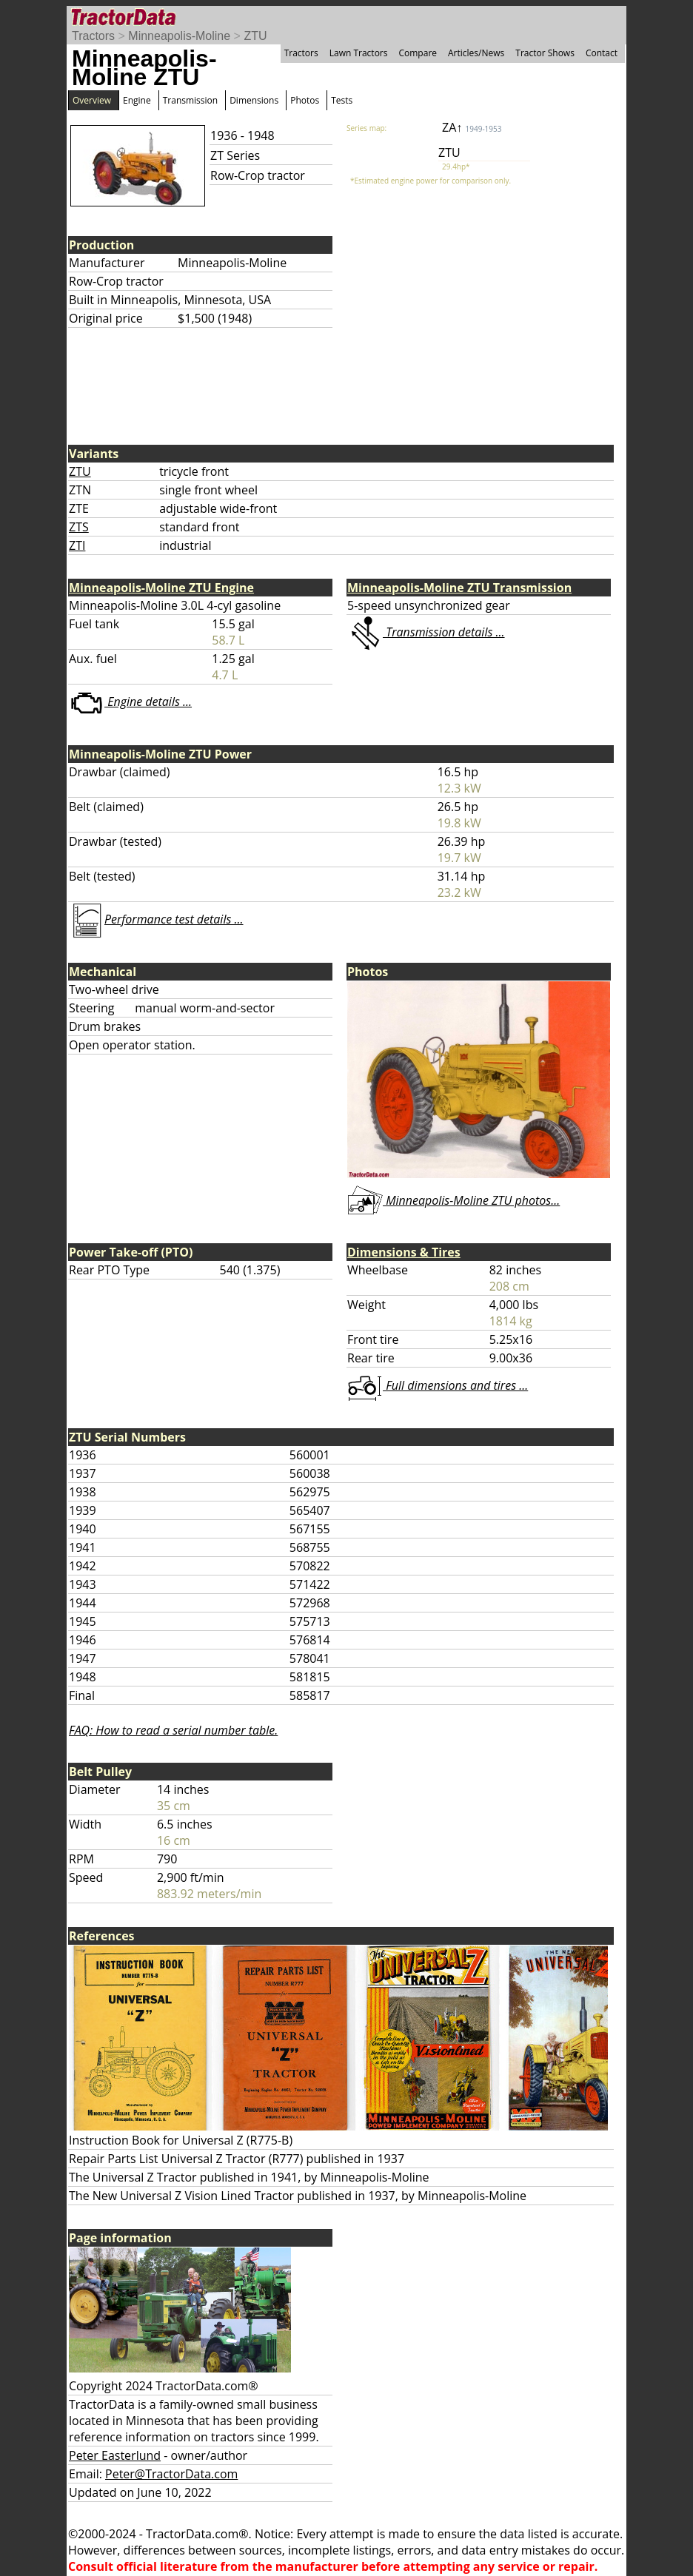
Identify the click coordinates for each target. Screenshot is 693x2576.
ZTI (77, 545)
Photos (304, 100)
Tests (341, 100)
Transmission (190, 100)
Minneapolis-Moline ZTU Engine (161, 587)
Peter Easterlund (115, 2455)
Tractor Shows (545, 53)
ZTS (79, 527)
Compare (417, 53)
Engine (137, 100)
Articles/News (476, 53)
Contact (601, 53)
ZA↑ (471, 127)
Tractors (93, 36)
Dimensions (254, 100)
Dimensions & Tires (404, 1252)
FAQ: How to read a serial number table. (173, 1730)
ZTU (255, 36)
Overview (92, 100)
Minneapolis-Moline (179, 36)
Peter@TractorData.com (171, 2474)
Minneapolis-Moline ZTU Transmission (459, 587)
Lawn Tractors (358, 53)
